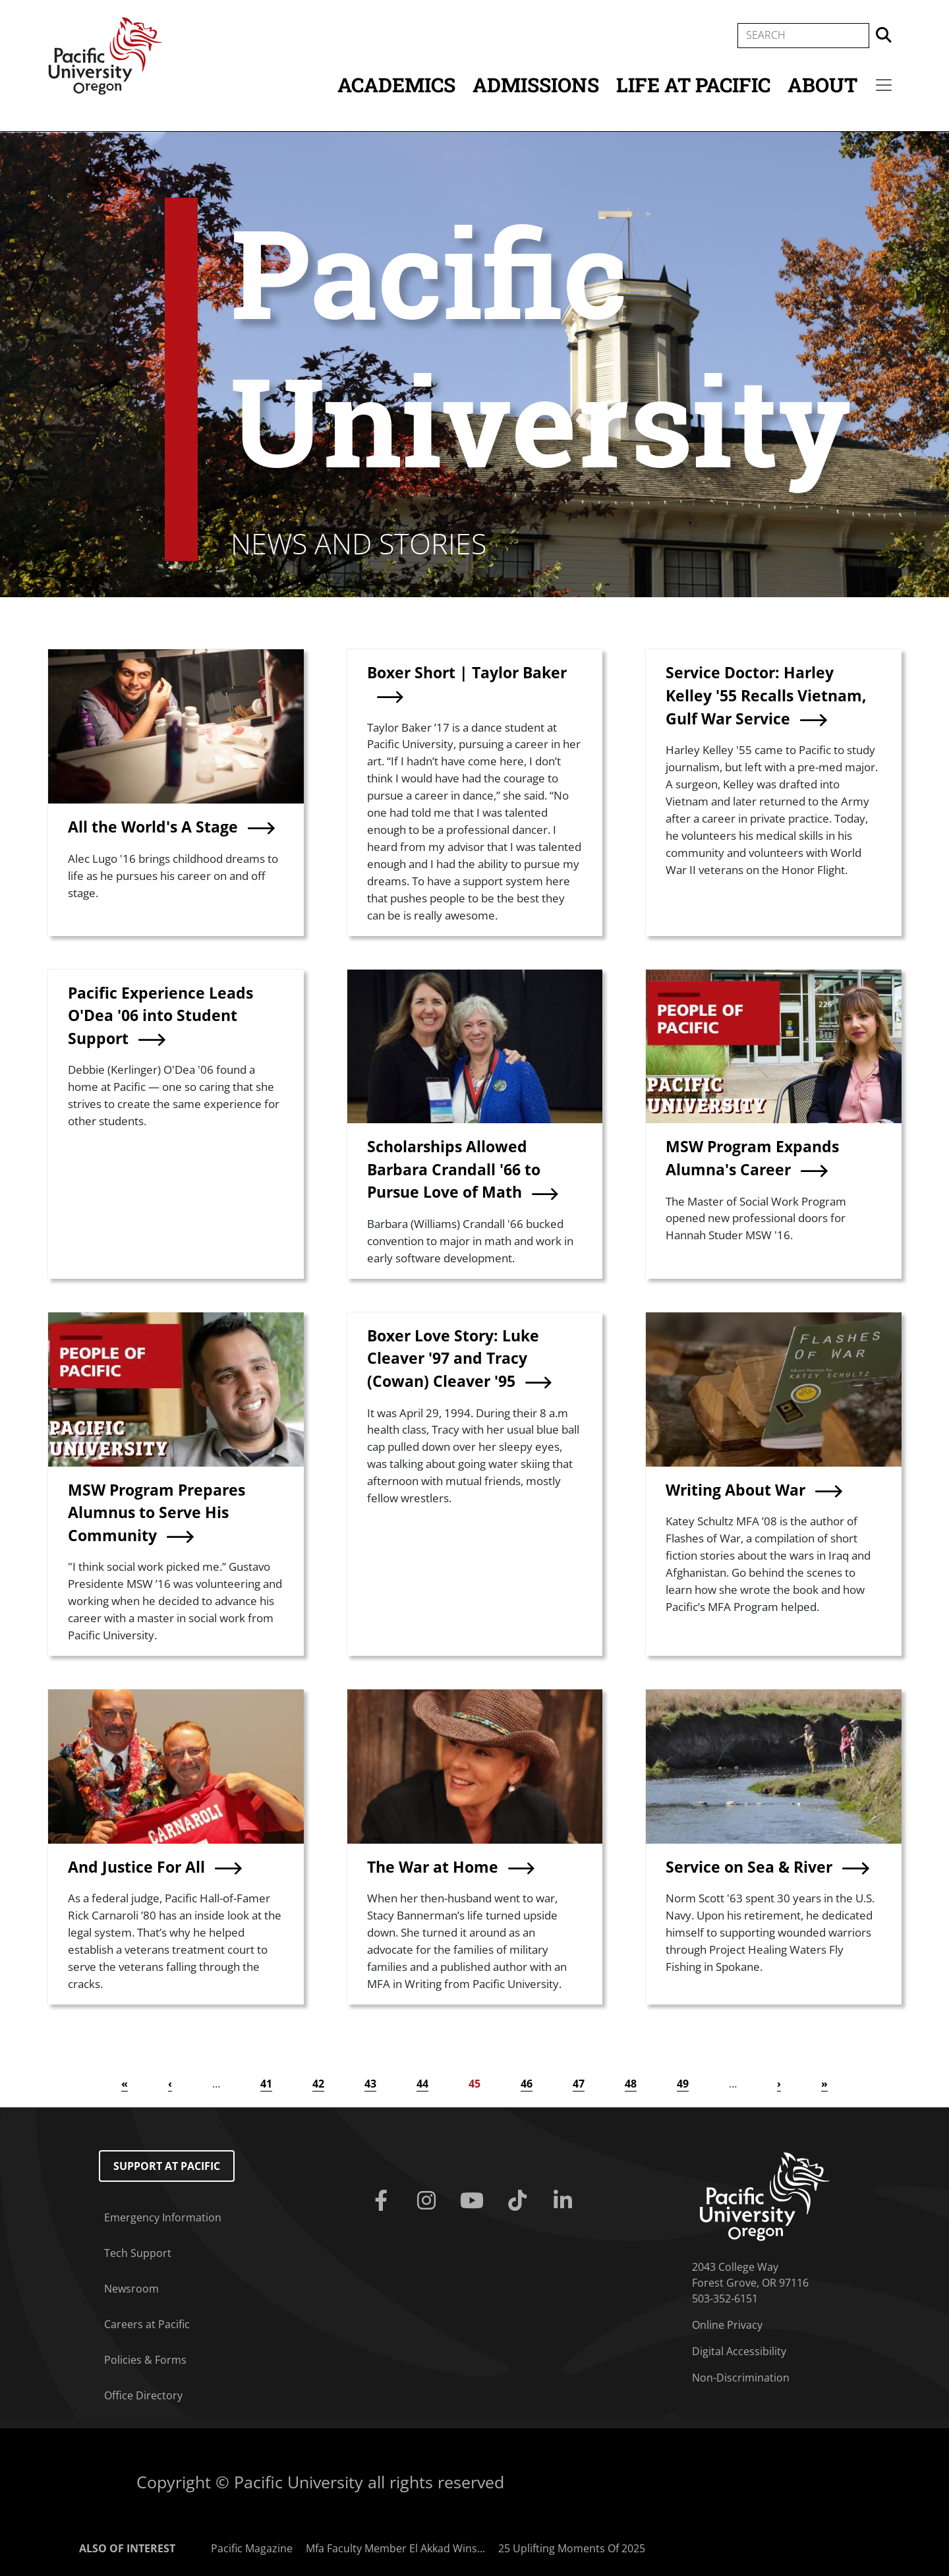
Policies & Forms (145, 2360)
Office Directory (143, 2395)
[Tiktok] (520, 2201)
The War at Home (432, 1866)
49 (683, 2083)
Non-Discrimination (741, 2377)
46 (526, 2083)
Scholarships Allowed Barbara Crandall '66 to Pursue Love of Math (453, 1169)
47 (579, 2083)
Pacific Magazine (252, 2548)
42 (318, 2083)
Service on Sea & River (749, 1866)
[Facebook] (383, 2201)
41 (266, 2083)
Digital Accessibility (739, 2351)
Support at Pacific (166, 2166)
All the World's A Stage (153, 826)
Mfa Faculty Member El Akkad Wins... (395, 2548)
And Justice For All (136, 1866)
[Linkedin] (565, 2201)
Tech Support (137, 2253)
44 (422, 2083)
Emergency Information (162, 2217)
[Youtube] (474, 2201)
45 (474, 2083)
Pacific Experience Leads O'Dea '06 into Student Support (160, 1015)
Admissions (536, 85)
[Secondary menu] (884, 85)
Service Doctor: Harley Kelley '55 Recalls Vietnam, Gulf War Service (766, 695)
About (822, 85)
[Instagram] (428, 2201)
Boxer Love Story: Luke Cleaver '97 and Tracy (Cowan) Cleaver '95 (453, 1358)
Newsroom (131, 2288)
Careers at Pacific (147, 2324)
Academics (396, 85)
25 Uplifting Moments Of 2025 (571, 2548)
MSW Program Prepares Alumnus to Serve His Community (156, 1512)
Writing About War (735, 1489)
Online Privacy (727, 2325)
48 (631, 2083)
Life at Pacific (693, 85)
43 (370, 2083)
